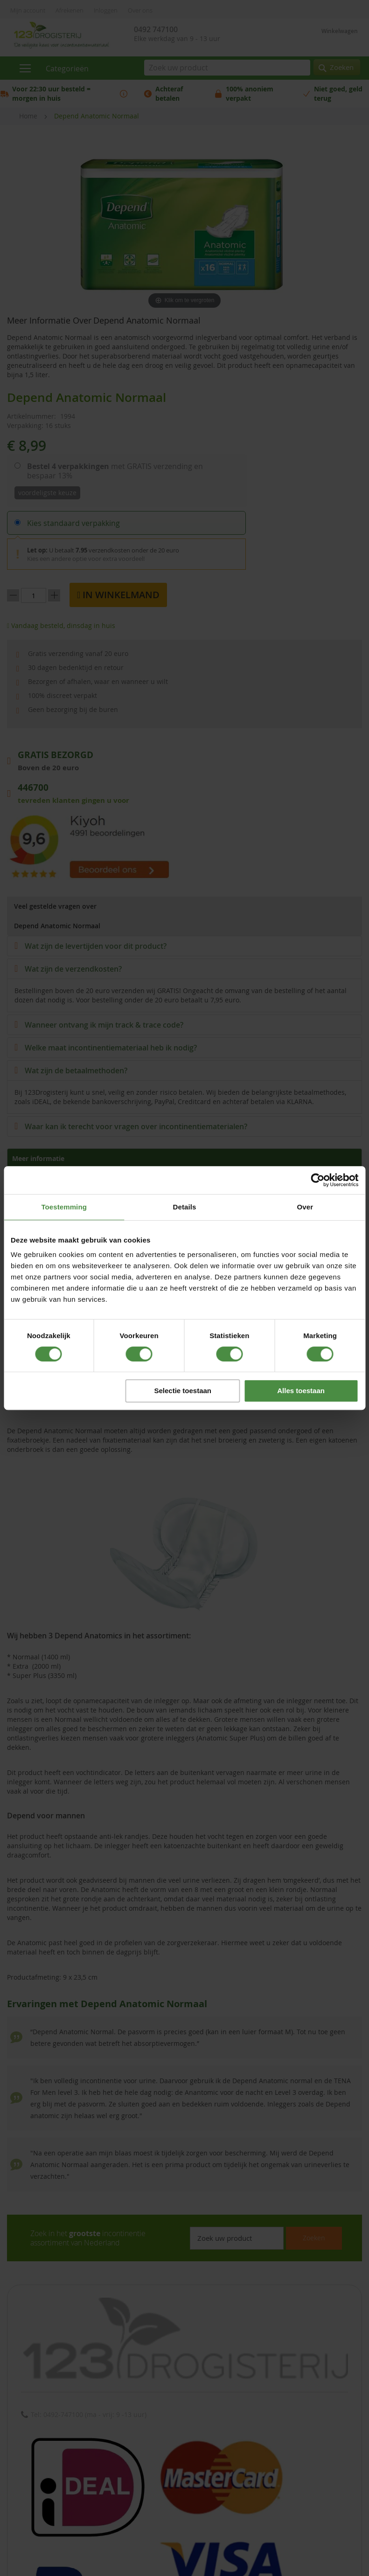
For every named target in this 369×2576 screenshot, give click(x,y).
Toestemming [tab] (64, 1207)
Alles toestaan (301, 1391)
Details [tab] (184, 1207)
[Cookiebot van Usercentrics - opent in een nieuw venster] (317, 1180)
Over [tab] (305, 1207)
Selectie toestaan (182, 1391)
